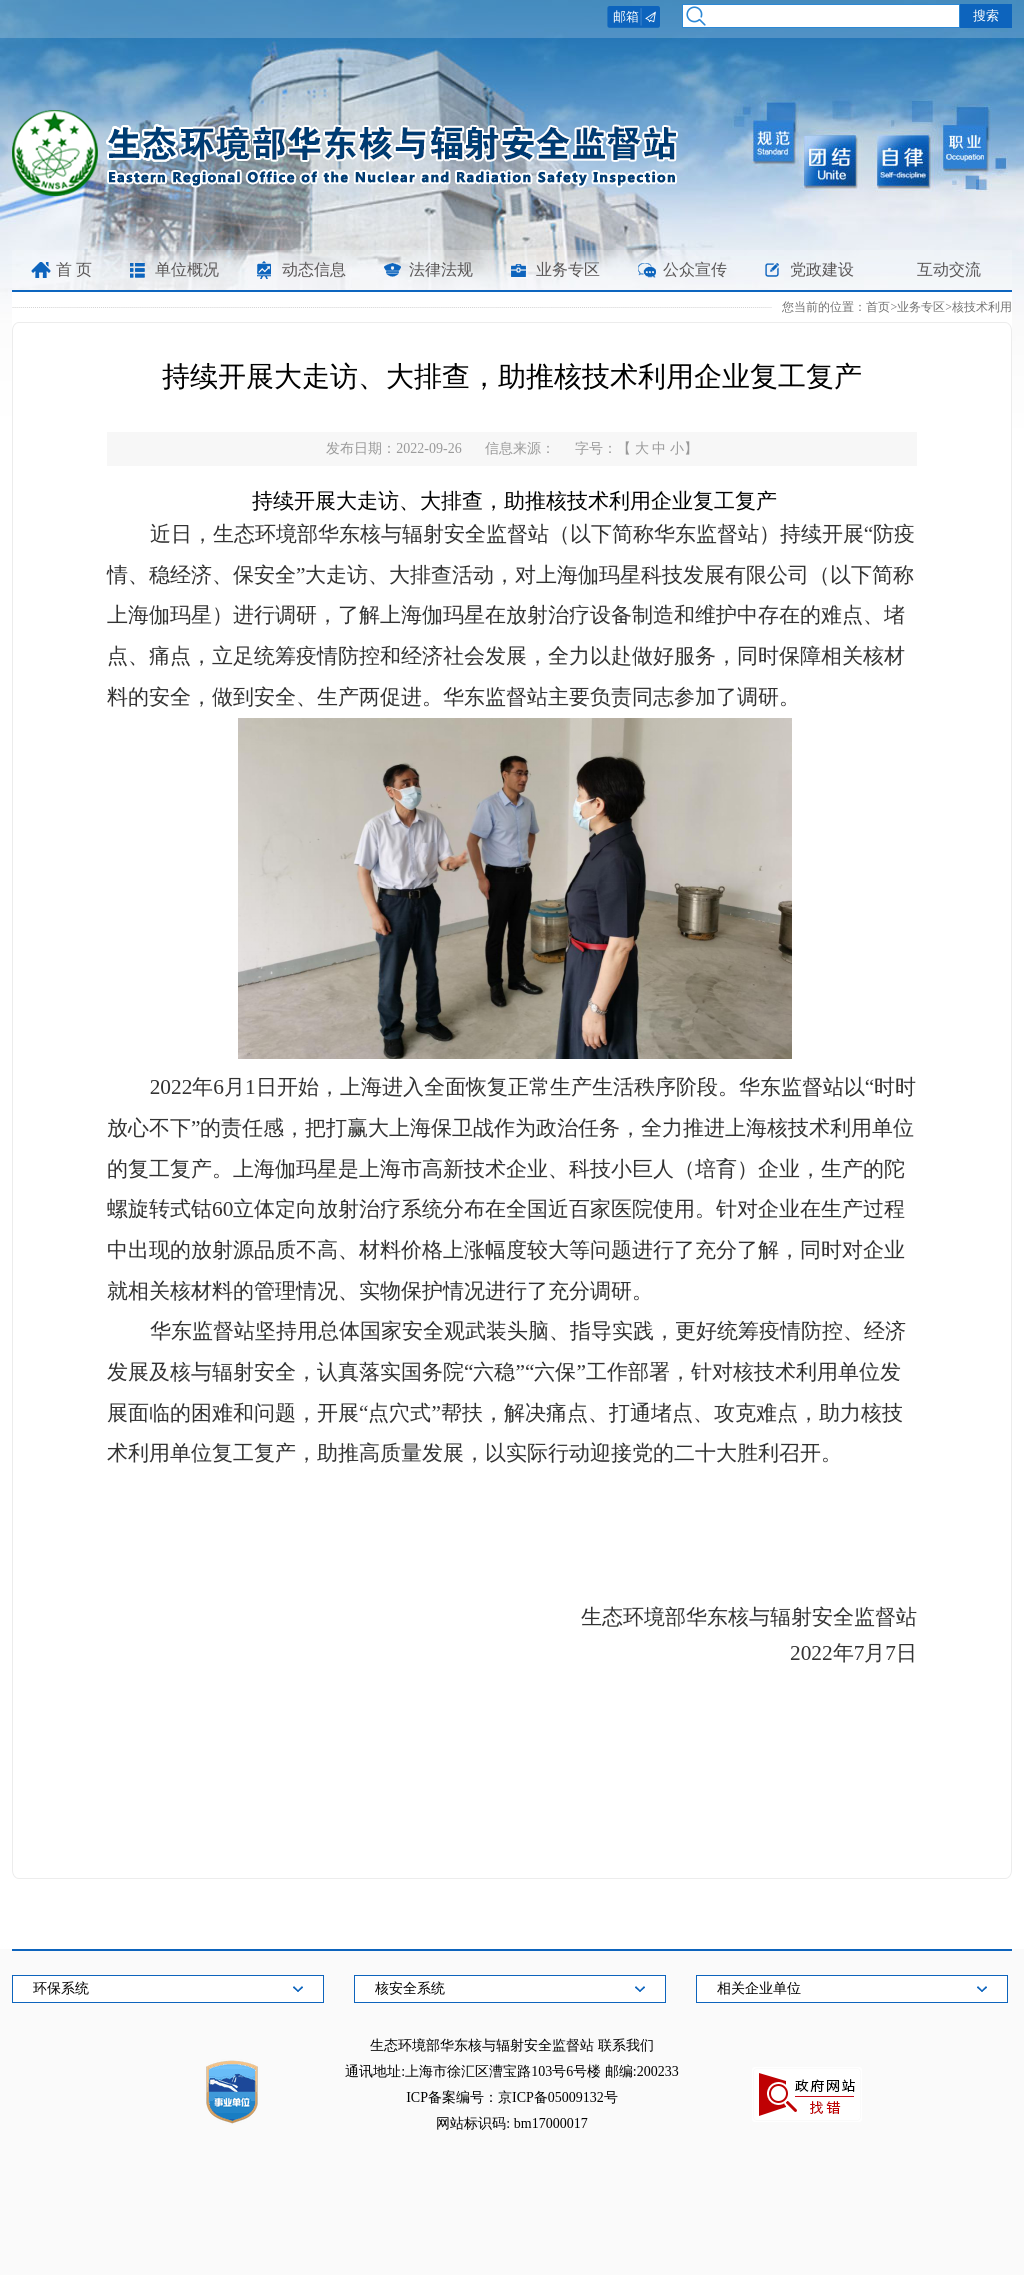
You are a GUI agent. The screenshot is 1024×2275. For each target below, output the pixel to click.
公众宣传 (695, 269)
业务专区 (568, 269)
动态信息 (314, 269)
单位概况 (187, 269)
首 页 (74, 269)
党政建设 (822, 269)
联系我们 (626, 2045)
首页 (878, 307)
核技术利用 (982, 307)
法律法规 (441, 269)
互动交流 (949, 269)
